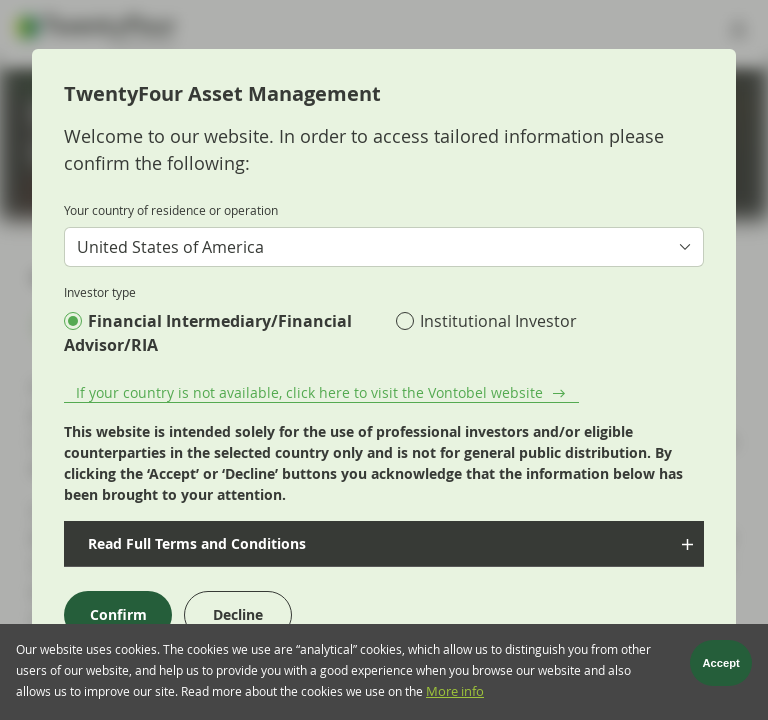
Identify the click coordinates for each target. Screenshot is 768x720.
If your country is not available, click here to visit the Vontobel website (309, 392)
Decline (238, 614)
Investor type (100, 292)
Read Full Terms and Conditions (195, 543)
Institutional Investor (498, 321)
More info (455, 694)
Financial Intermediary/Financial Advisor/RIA (208, 333)
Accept (721, 666)
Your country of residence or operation (171, 210)
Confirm (118, 614)
